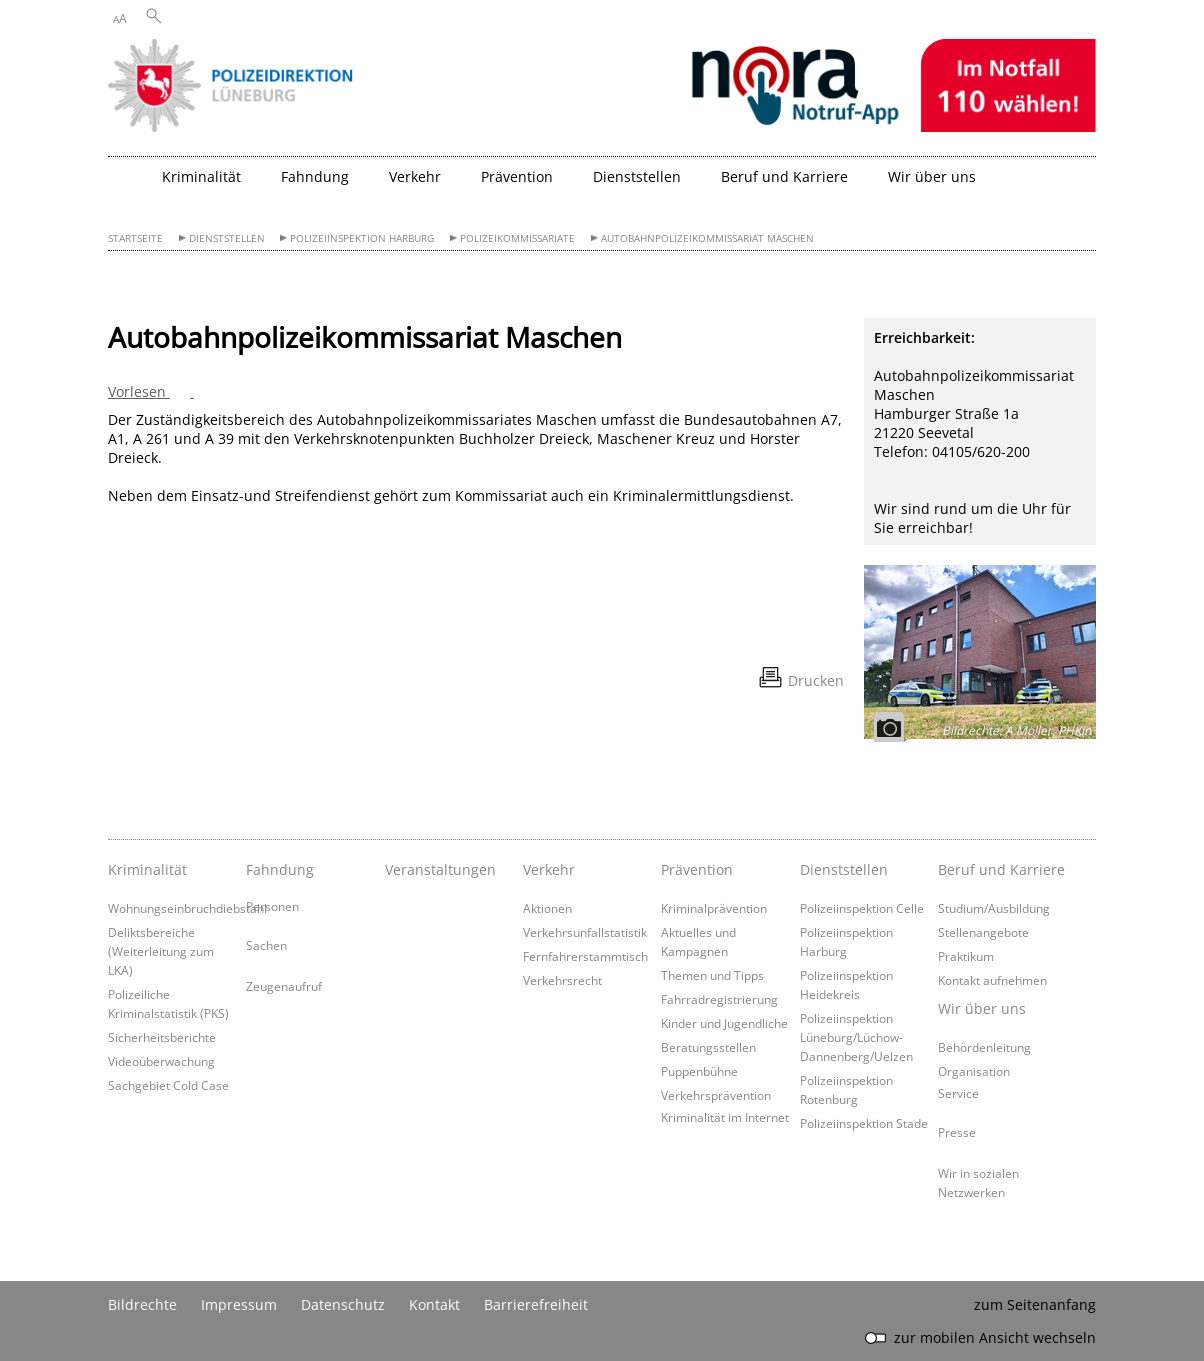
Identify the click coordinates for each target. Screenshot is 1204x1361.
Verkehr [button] (415, 176)
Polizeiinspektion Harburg (362, 238)
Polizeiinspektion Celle (862, 908)
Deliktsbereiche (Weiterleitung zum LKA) (161, 951)
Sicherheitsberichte (162, 1037)
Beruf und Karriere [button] (784, 176)
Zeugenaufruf (284, 986)
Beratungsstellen (708, 1047)
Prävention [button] (517, 176)
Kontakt (434, 1304)
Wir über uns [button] (932, 176)
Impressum (239, 1304)
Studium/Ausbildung (994, 908)
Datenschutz (343, 1304)
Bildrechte (142, 1304)
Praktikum (966, 956)
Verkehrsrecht (562, 980)
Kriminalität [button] (201, 176)
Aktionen (547, 908)
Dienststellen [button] (637, 176)
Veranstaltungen (440, 869)
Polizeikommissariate (517, 238)
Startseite (135, 238)
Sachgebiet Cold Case (168, 1085)
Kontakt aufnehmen (992, 980)
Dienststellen (227, 238)
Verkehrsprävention (716, 1095)
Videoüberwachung (161, 1061)
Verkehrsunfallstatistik (585, 932)
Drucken (816, 680)
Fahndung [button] (315, 176)
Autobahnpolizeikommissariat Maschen (707, 238)
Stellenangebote (983, 932)
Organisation (974, 1071)
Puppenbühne (699, 1071)
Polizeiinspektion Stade (864, 1123)
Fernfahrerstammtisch (585, 956)
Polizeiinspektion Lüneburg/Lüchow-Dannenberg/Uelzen (856, 1037)
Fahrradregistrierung (719, 999)
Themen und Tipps (712, 975)
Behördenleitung (984, 1047)
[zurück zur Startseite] (130, 184)
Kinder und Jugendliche (724, 1023)
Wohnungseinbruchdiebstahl (187, 908)
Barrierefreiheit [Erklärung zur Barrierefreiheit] (536, 1304)
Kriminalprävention (714, 908)
